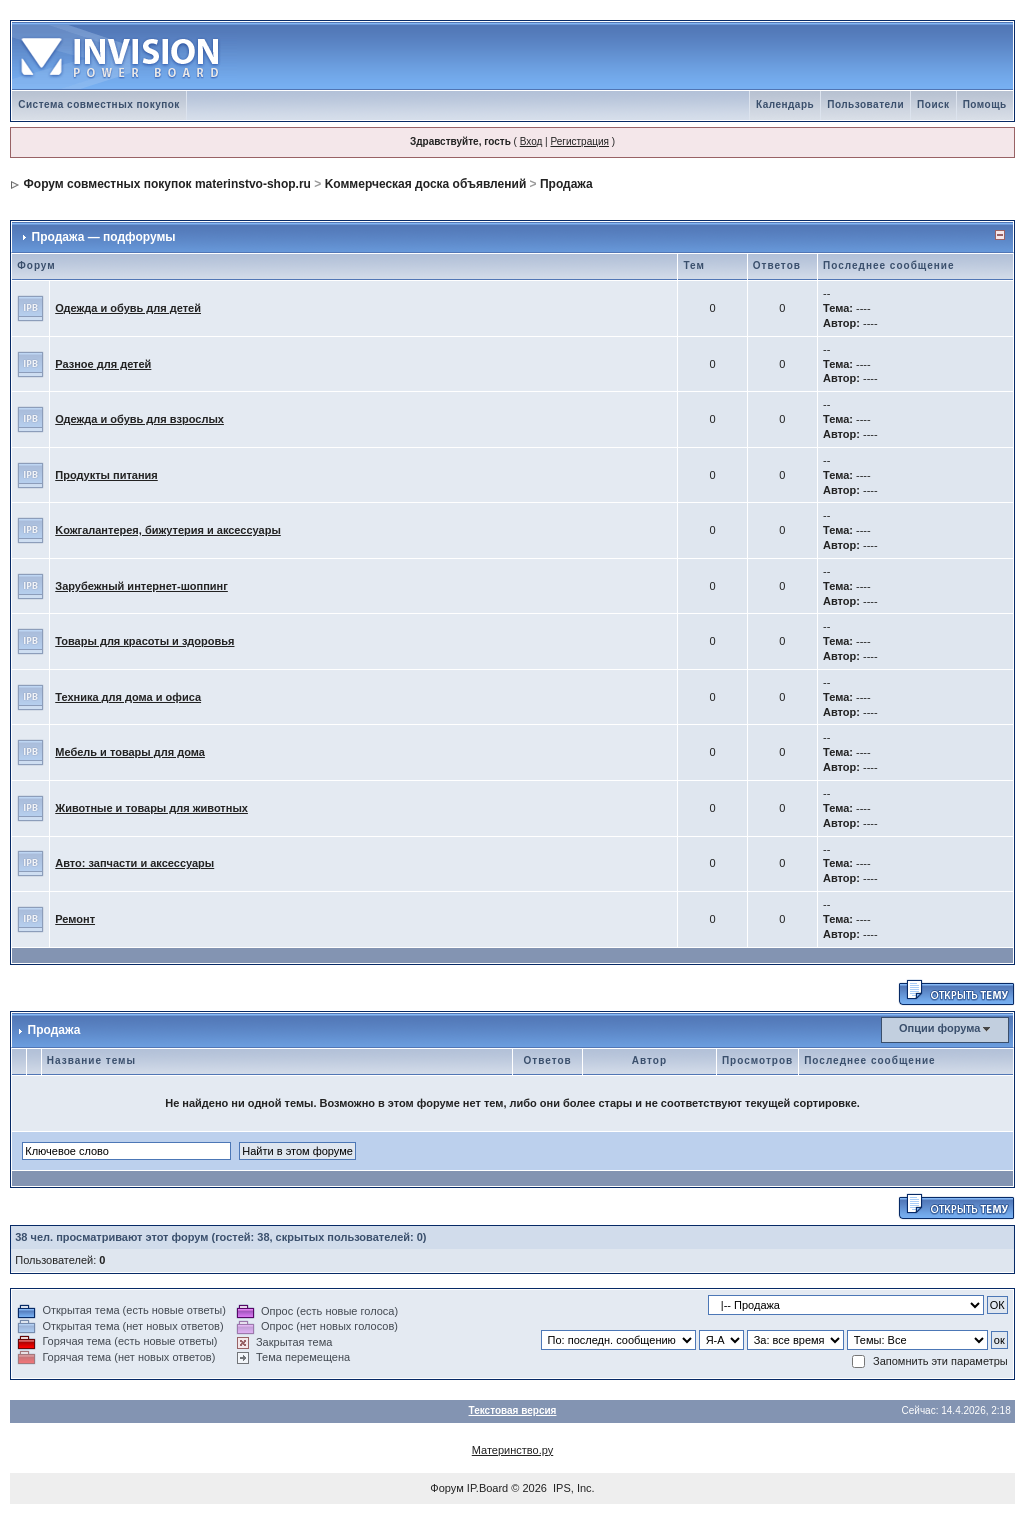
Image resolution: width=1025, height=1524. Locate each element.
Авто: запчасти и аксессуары (134, 863)
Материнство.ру (512, 1450)
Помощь (985, 104)
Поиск (933, 104)
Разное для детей (103, 364)
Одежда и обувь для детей (128, 308)
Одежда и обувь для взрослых (139, 419)
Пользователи (865, 104)
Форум (446, 1488)
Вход (531, 141)
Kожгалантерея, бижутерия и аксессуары (168, 530)
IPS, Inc (572, 1488)
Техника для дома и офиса (128, 697)
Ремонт (75, 919)
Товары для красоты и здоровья (144, 641)
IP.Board (487, 1488)
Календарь (785, 104)
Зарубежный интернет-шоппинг (141, 586)
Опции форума (939, 1028)
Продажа (566, 184)
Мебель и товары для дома (130, 752)
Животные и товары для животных (151, 808)
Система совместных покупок (99, 104)
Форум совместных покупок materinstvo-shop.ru (167, 184)
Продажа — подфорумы (104, 237)
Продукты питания (106, 475)
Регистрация (579, 141)
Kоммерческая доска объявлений (426, 184)
